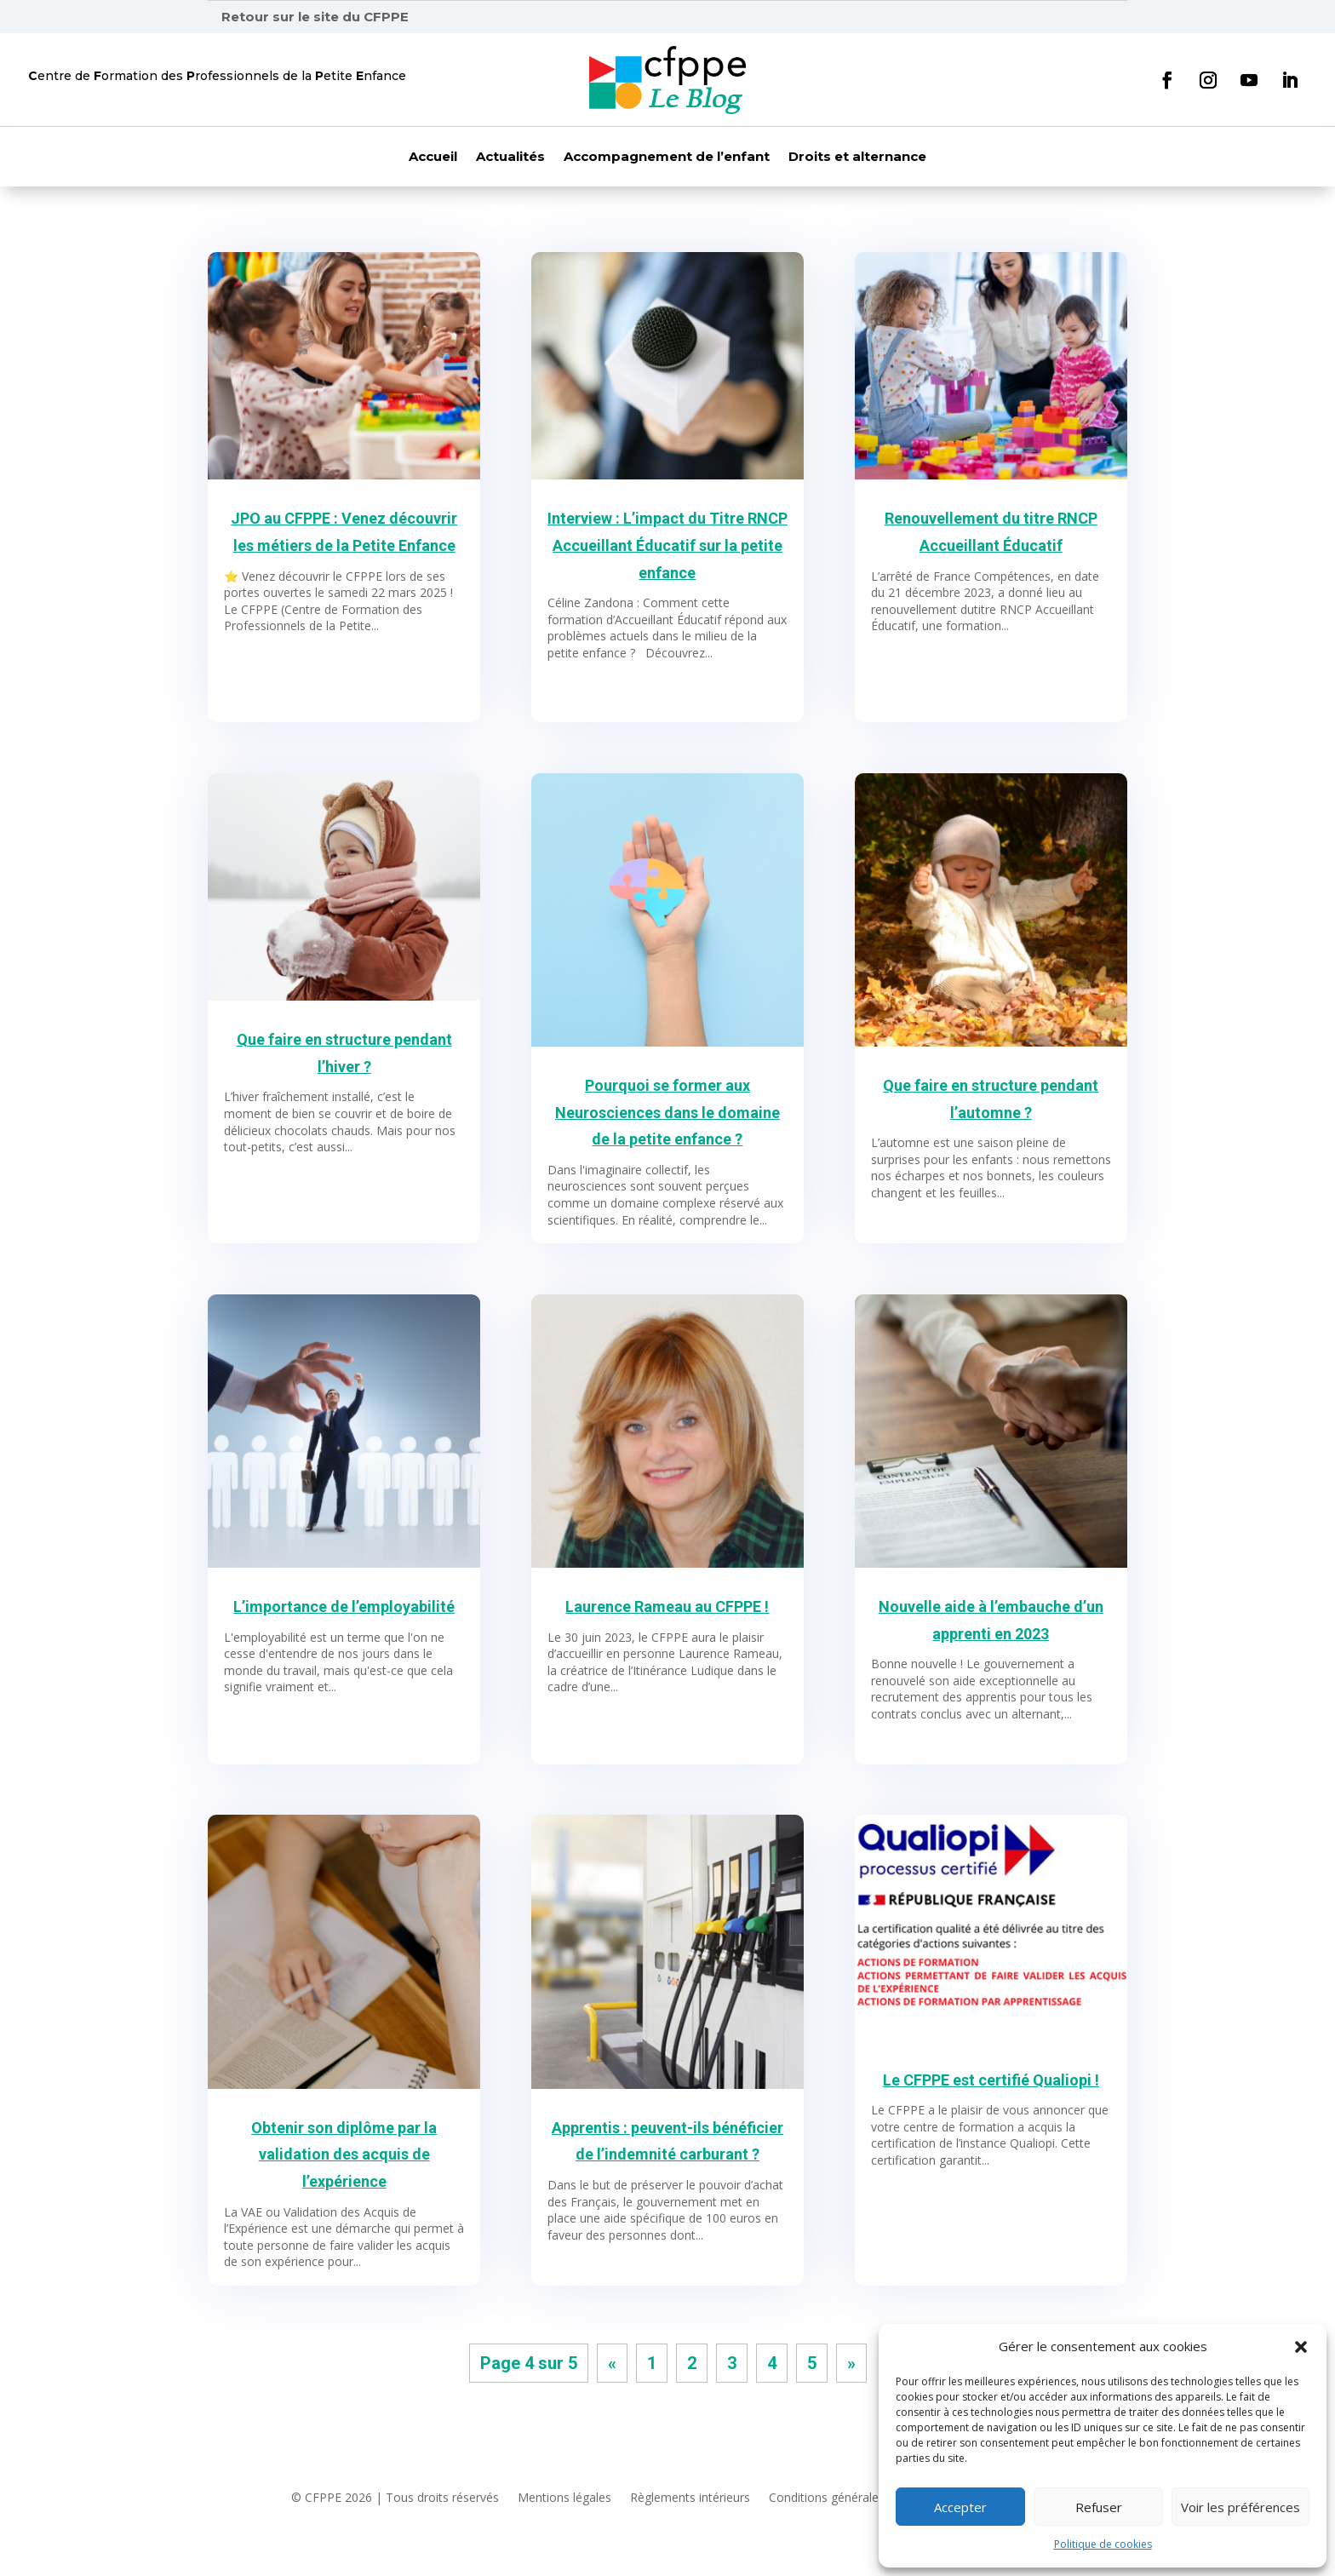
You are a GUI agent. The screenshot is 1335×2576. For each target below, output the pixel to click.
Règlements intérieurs (690, 2498)
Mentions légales (564, 2498)
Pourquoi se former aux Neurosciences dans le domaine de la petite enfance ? (667, 1112)
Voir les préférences (1240, 2507)
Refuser (1098, 2507)
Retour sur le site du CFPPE (315, 17)
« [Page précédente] (612, 2363)
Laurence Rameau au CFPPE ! (667, 1606)
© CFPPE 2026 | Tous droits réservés (395, 2498)
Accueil (433, 157)
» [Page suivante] (851, 2363)
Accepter (960, 2507)
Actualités (510, 157)
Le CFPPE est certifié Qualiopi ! (991, 2080)
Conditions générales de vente (852, 2498)
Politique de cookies (1103, 2544)
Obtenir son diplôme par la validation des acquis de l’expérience (344, 2154)
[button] (1300, 2346)
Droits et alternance (857, 157)
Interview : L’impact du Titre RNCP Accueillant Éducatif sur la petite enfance (667, 545)
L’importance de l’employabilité (344, 1606)
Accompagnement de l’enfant (667, 157)
